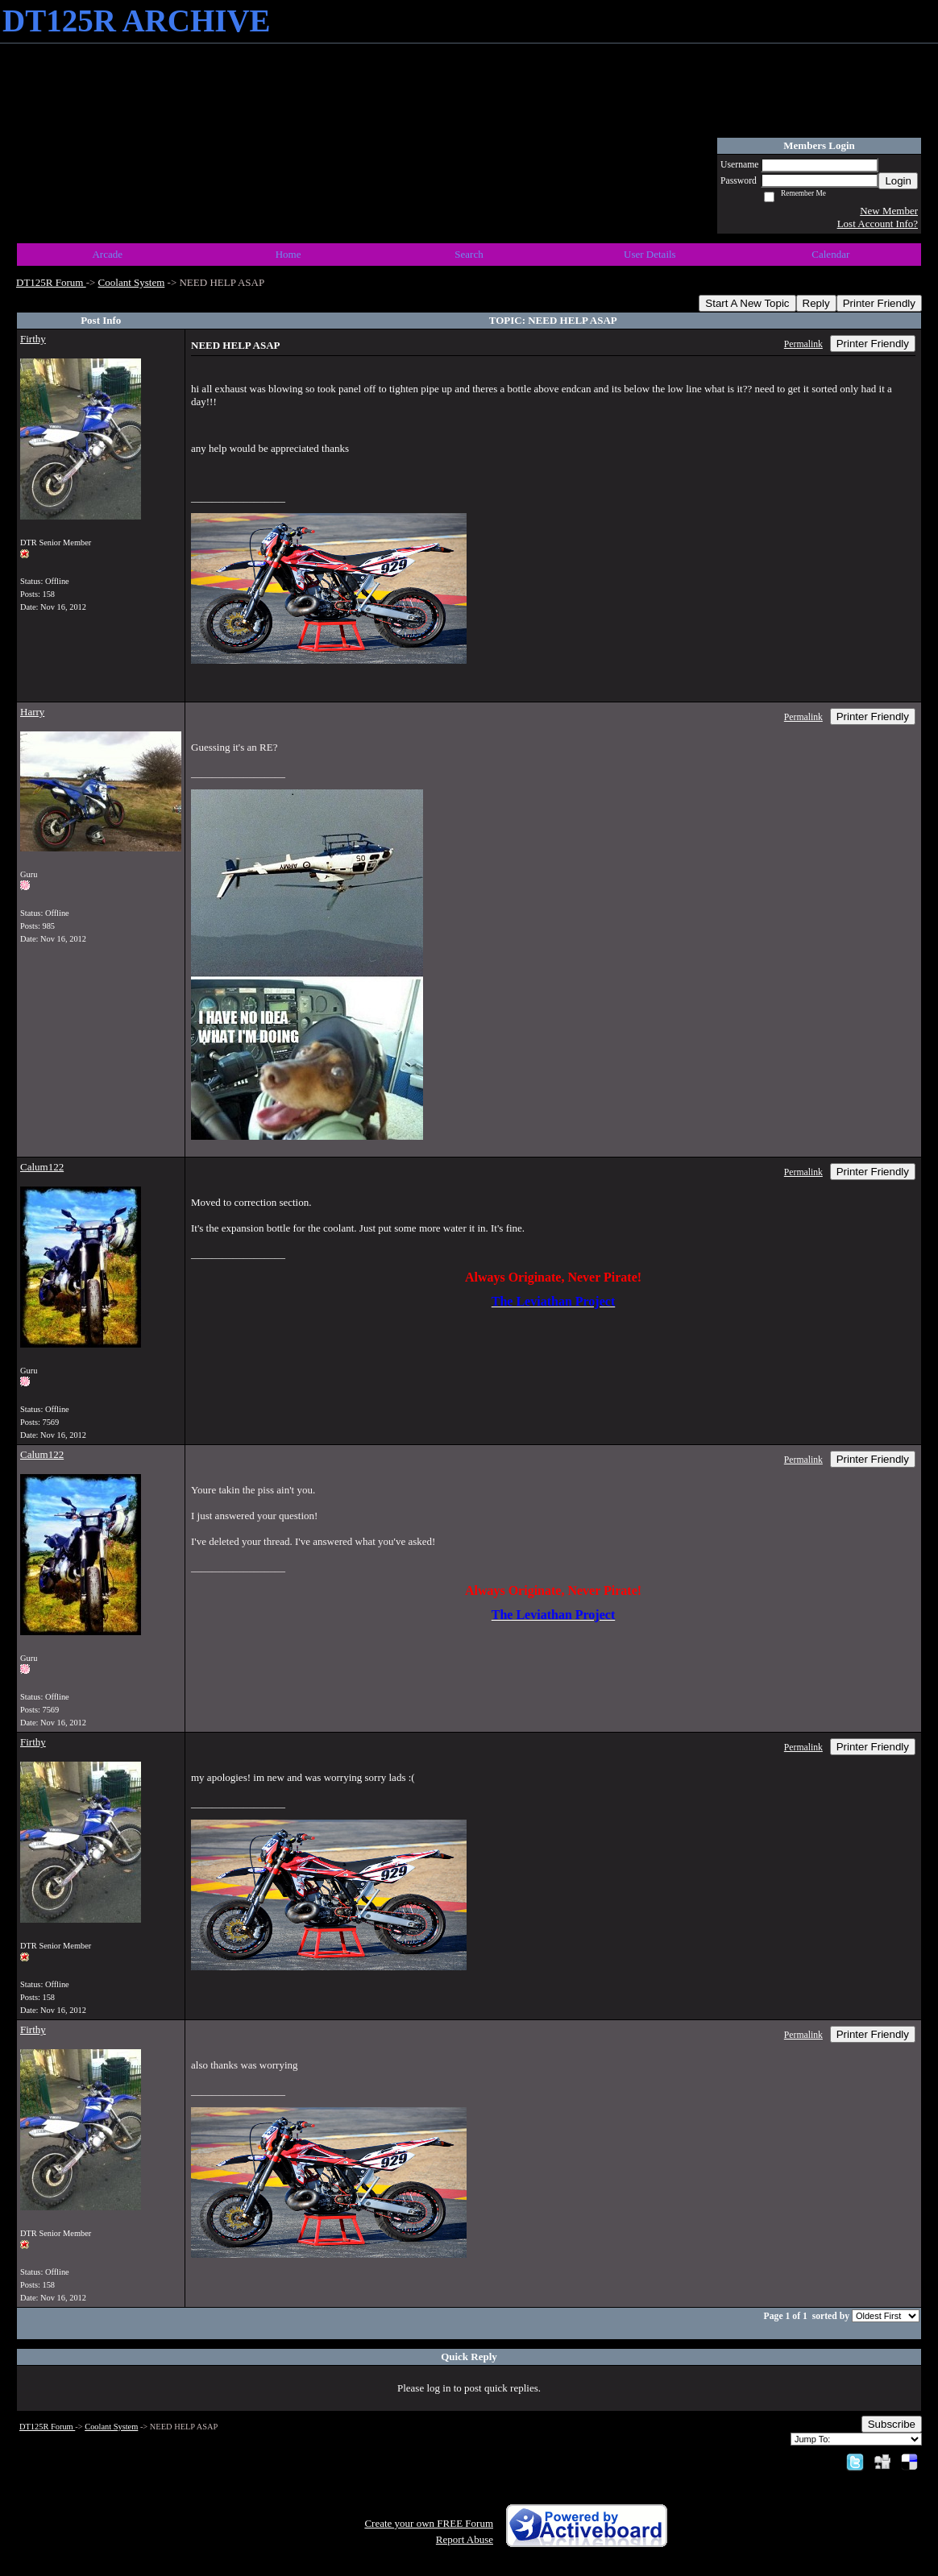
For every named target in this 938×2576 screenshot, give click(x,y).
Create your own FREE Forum (428, 2523)
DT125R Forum (51, 282)
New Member (889, 211)
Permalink (803, 344)
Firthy (33, 339)
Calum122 (42, 1167)
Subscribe (891, 2424)
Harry (32, 712)
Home (288, 254)
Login (898, 181)
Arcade (107, 254)
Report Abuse (464, 2539)
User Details (650, 254)
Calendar (830, 254)
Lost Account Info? (877, 223)
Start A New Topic (747, 303)
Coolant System (131, 282)
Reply (816, 303)
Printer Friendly (879, 303)
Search (468, 254)
